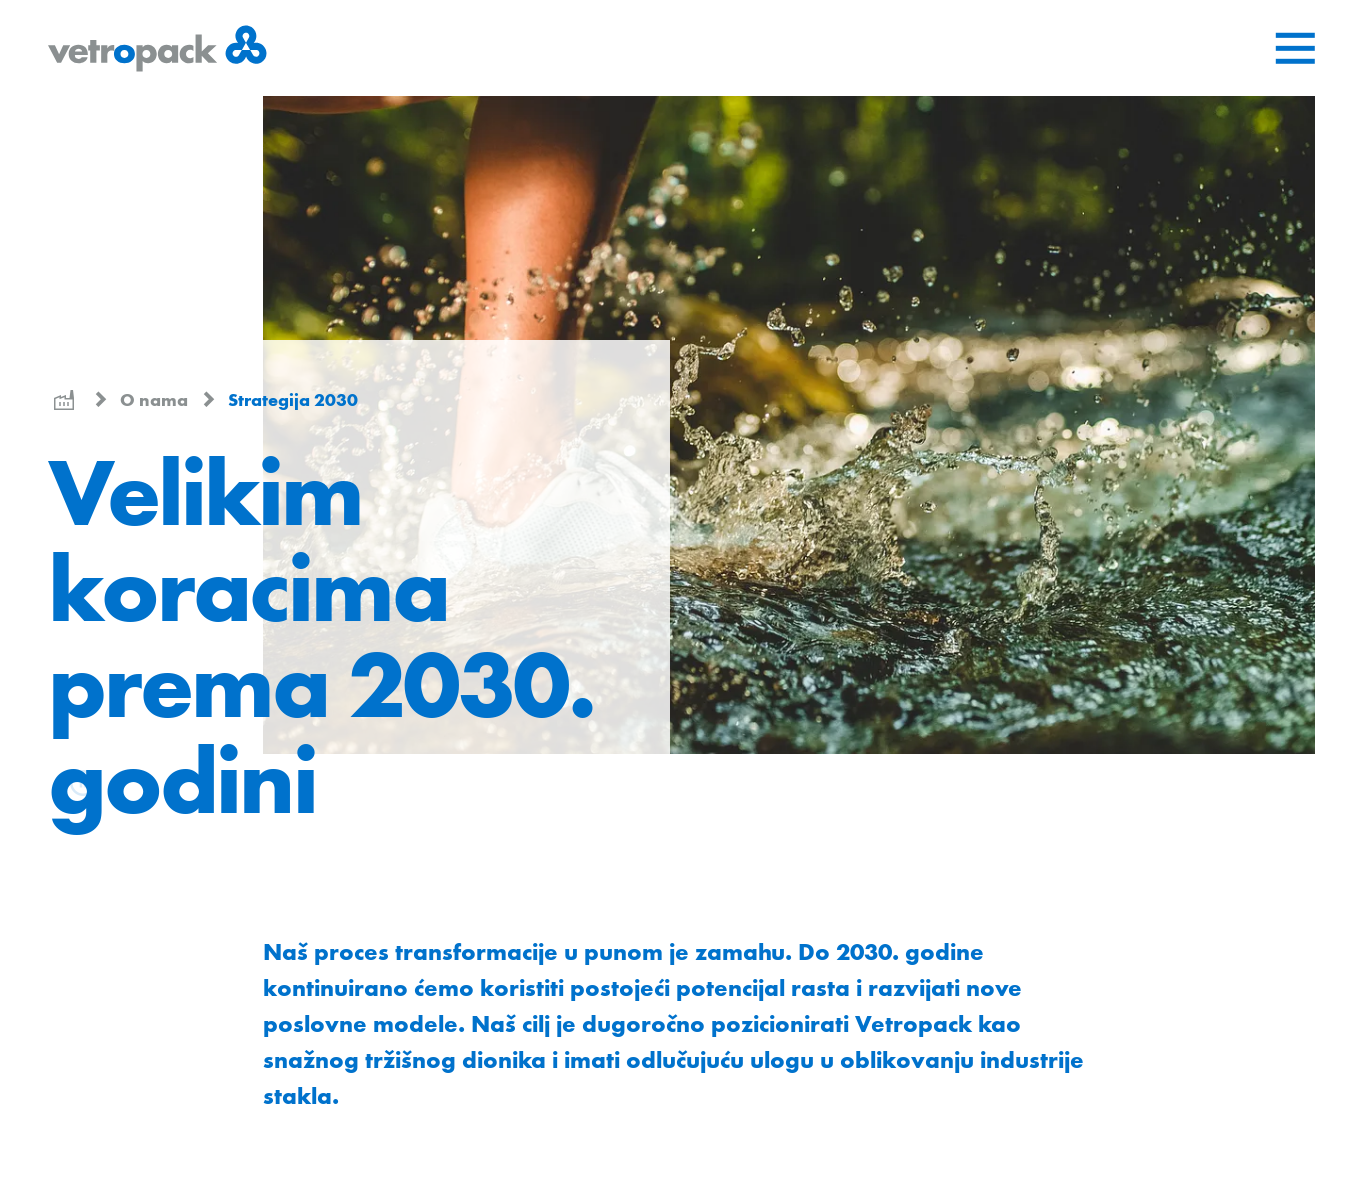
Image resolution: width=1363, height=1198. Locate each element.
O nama (156, 399)
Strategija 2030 (293, 399)
